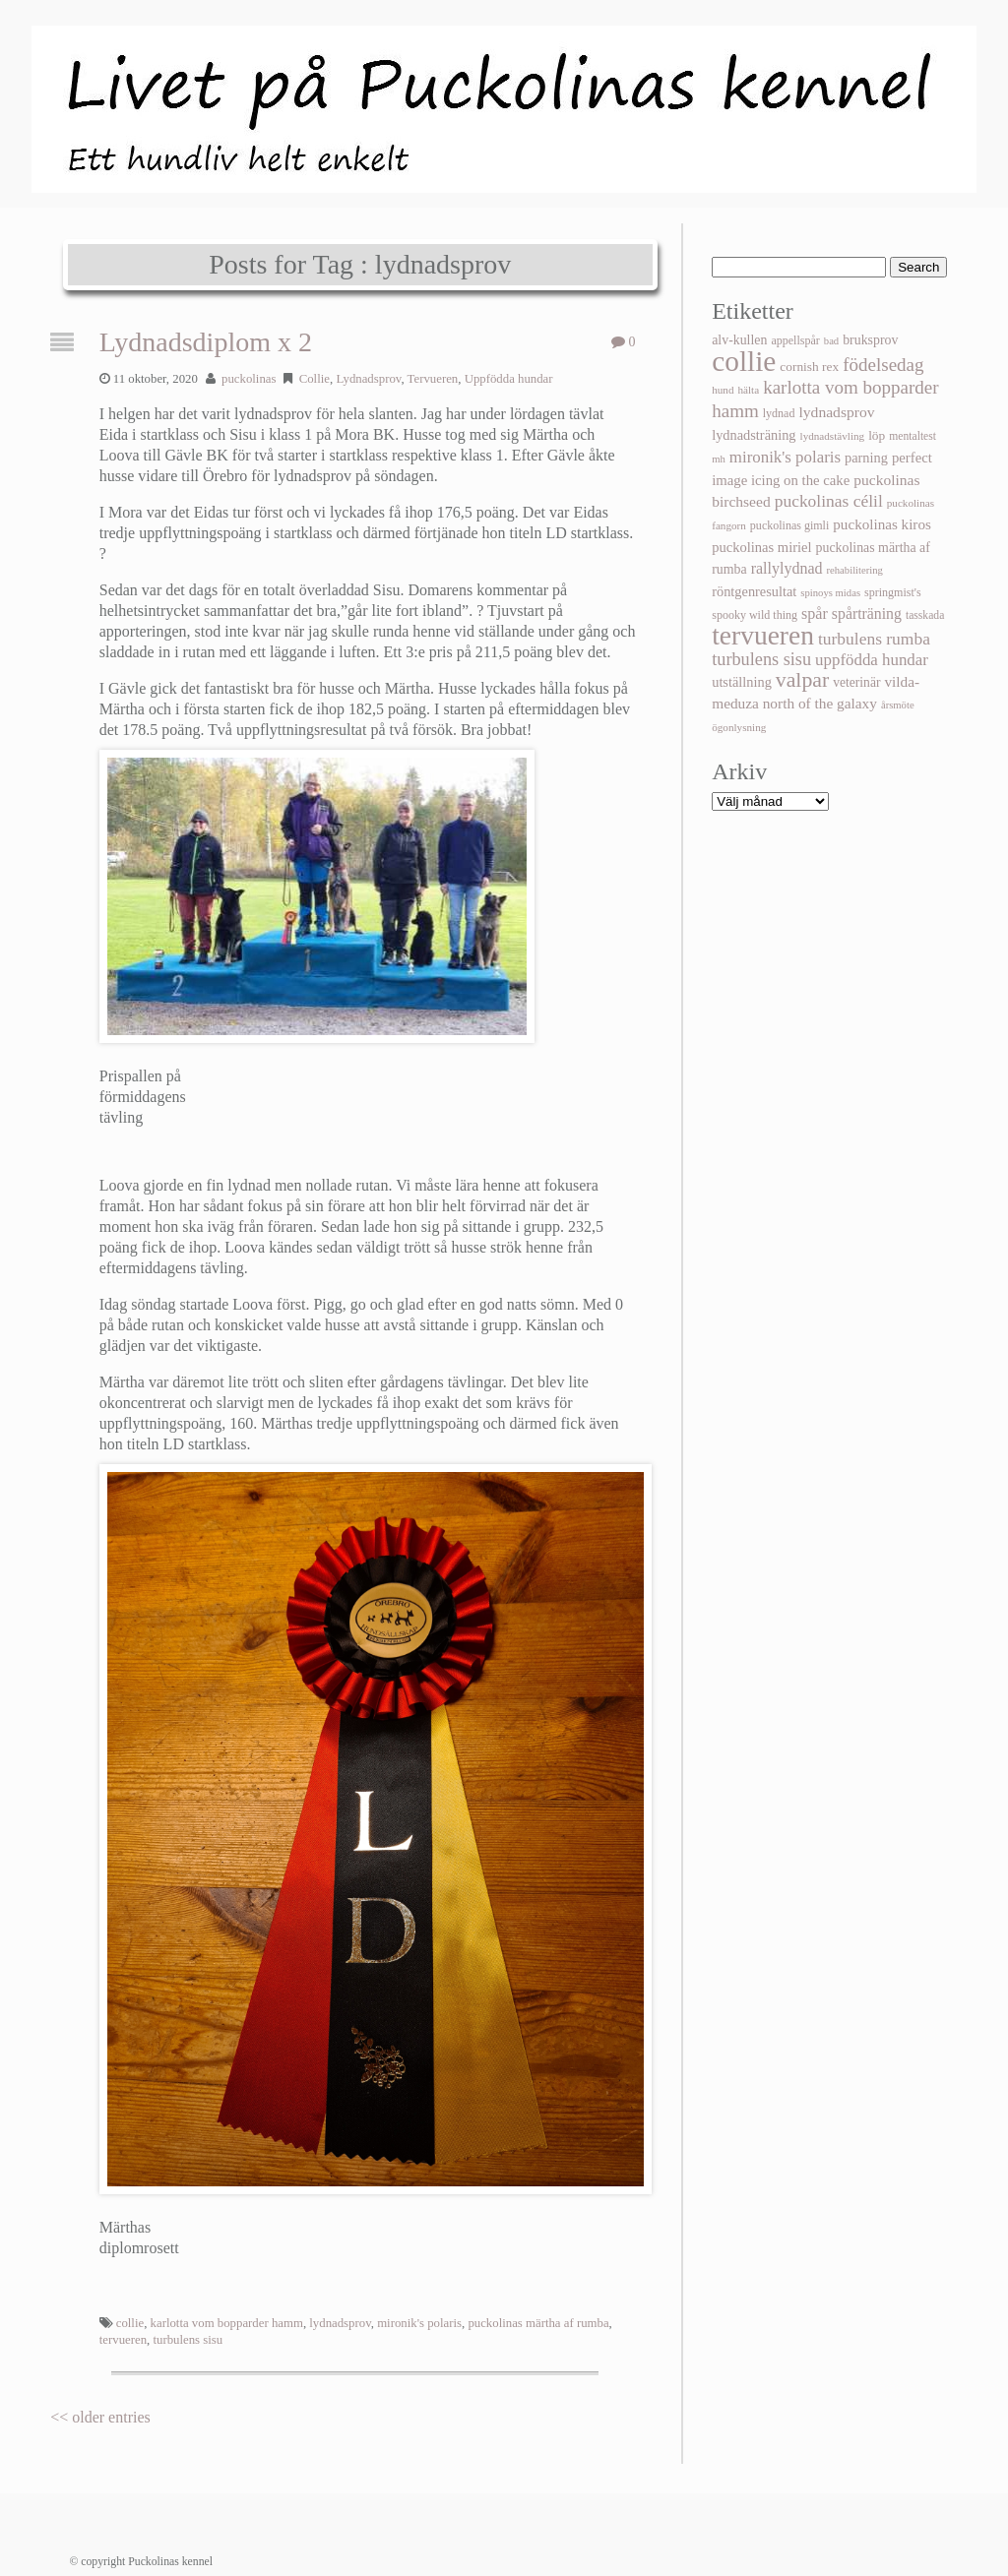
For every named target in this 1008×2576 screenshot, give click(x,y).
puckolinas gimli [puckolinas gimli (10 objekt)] (789, 525)
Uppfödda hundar (509, 379)
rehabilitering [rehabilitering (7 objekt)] (855, 570)
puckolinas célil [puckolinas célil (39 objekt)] (829, 501)
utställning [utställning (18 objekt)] (742, 682)
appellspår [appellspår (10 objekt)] (795, 340)
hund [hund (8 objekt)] (722, 390)
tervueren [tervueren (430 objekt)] (763, 635)
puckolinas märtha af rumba (538, 2323)
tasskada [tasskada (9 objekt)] (925, 615)
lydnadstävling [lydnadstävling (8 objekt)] (832, 436)
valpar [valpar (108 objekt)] (802, 680)
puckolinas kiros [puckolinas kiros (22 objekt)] (882, 524)
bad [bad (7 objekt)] (831, 341)
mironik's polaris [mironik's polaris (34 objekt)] (785, 457)
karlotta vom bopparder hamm (227, 2323)
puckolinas (248, 379)
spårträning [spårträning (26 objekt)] (867, 613)
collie (130, 2323)
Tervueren (433, 379)
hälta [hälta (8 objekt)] (748, 390)
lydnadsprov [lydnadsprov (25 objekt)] (836, 411)
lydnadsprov (339, 2323)
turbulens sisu (187, 2340)
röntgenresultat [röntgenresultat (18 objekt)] (754, 591)
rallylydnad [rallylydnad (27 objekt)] (787, 568)
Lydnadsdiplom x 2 (205, 342)
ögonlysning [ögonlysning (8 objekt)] (739, 727)
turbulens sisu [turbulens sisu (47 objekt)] (761, 659)
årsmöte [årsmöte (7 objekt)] (897, 705)
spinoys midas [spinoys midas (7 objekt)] (830, 592)
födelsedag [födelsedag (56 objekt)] (883, 364)
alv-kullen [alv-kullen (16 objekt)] (739, 340)
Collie (314, 379)
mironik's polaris (419, 2323)
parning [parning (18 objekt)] (866, 457)
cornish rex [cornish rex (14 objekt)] (809, 366)
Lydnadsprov (368, 379)
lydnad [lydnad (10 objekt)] (779, 413)
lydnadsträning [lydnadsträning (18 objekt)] (753, 435)
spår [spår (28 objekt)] (814, 613)
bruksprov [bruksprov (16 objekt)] (870, 340)
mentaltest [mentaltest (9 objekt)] (912, 436)
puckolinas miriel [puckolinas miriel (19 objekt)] (761, 547)
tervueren (123, 2340)
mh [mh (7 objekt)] (718, 459)
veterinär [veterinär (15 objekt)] (856, 682)
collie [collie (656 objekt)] (744, 361)
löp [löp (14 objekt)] (876, 435)
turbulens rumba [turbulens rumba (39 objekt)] (874, 638)
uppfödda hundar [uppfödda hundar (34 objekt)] (871, 659)
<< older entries (100, 2417)
